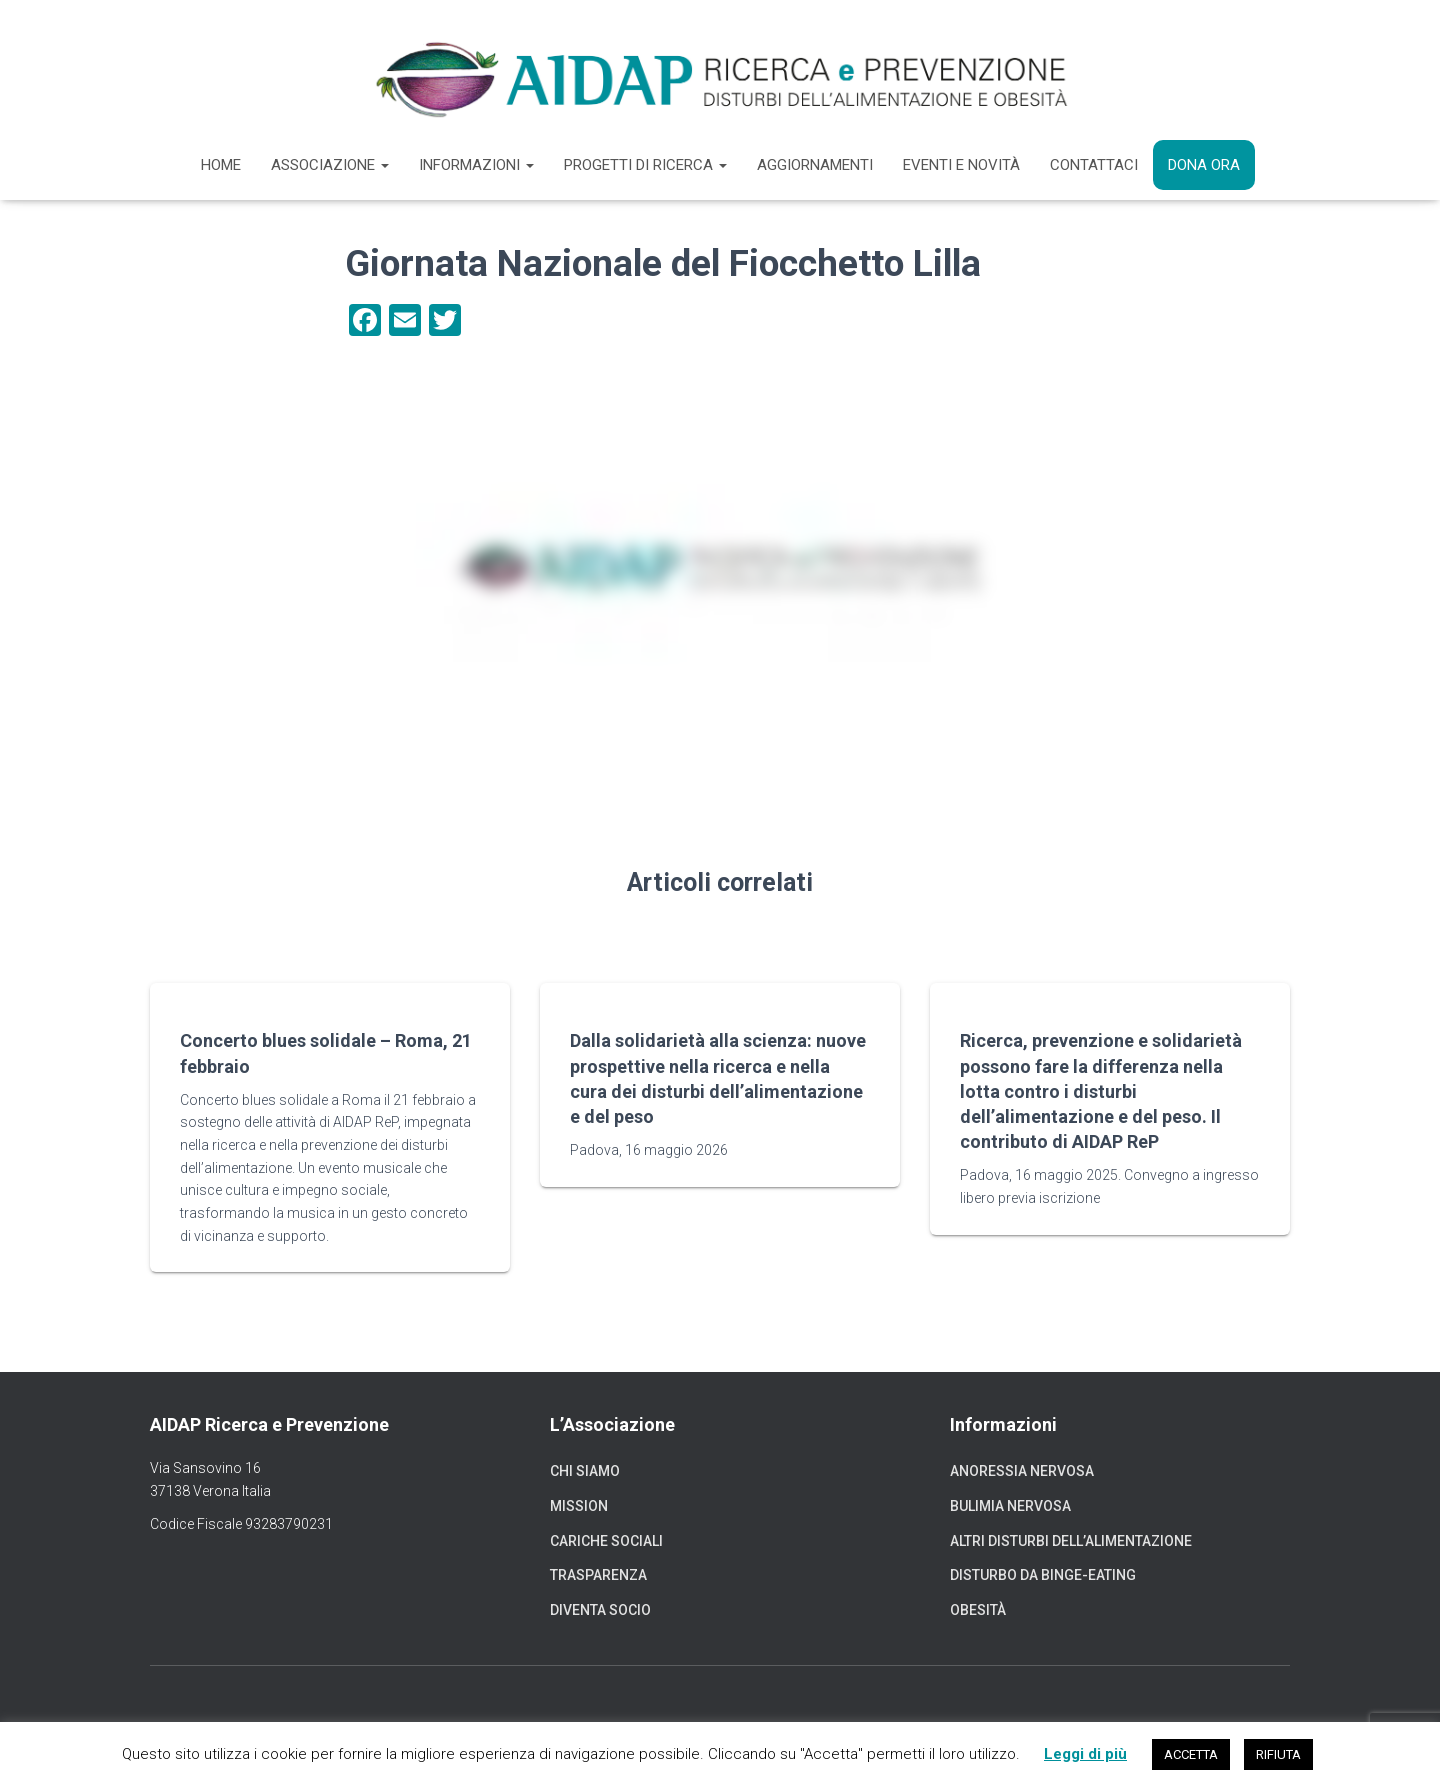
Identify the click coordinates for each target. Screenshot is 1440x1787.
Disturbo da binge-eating (1043, 1575)
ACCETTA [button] (1191, 1754)
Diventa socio (600, 1610)
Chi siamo (585, 1471)
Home (221, 165)
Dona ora (1204, 165)
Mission (579, 1506)
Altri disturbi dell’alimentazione (1071, 1541)
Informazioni (476, 165)
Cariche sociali (606, 1541)
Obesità (978, 1610)
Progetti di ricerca (645, 165)
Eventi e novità (961, 165)
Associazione (330, 165)
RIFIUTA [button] (1278, 1754)
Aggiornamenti (815, 165)
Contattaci (1094, 165)
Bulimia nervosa (1010, 1506)
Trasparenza (598, 1575)
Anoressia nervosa (1022, 1471)
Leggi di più (1085, 1754)
